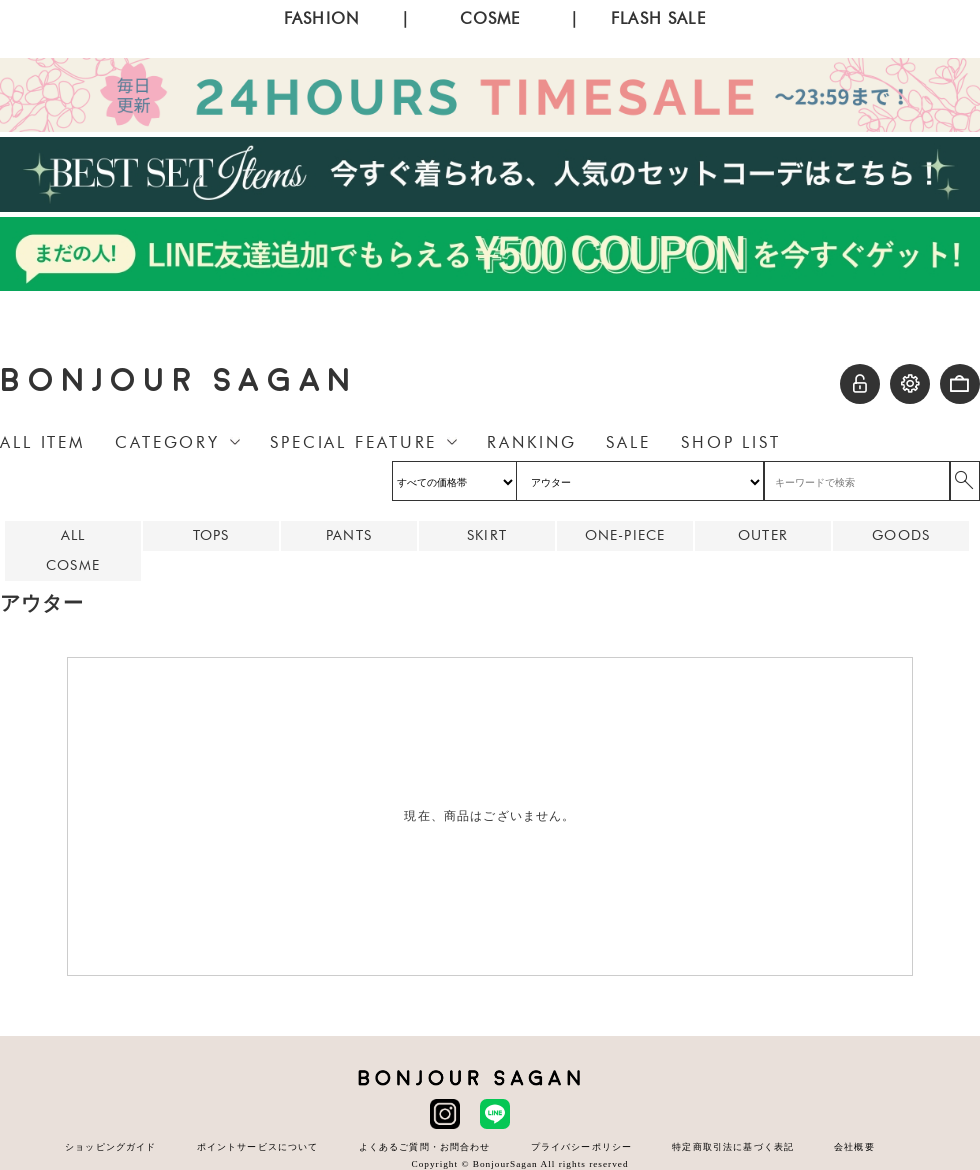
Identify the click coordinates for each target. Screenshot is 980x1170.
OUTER (763, 535)
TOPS (211, 535)
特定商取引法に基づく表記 (733, 1146)
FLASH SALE (658, 18)
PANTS (349, 535)
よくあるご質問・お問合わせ (425, 1146)
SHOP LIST (731, 442)
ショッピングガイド (110, 1146)
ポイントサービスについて (258, 1146)
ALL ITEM (42, 442)
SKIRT (487, 535)
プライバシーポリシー (582, 1146)
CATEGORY (167, 442)
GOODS (901, 535)
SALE (628, 442)
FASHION (321, 18)
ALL (73, 535)
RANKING (531, 442)
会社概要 (854, 1146)
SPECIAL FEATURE (353, 442)
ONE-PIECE (625, 535)
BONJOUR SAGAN (179, 380)
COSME (490, 18)
